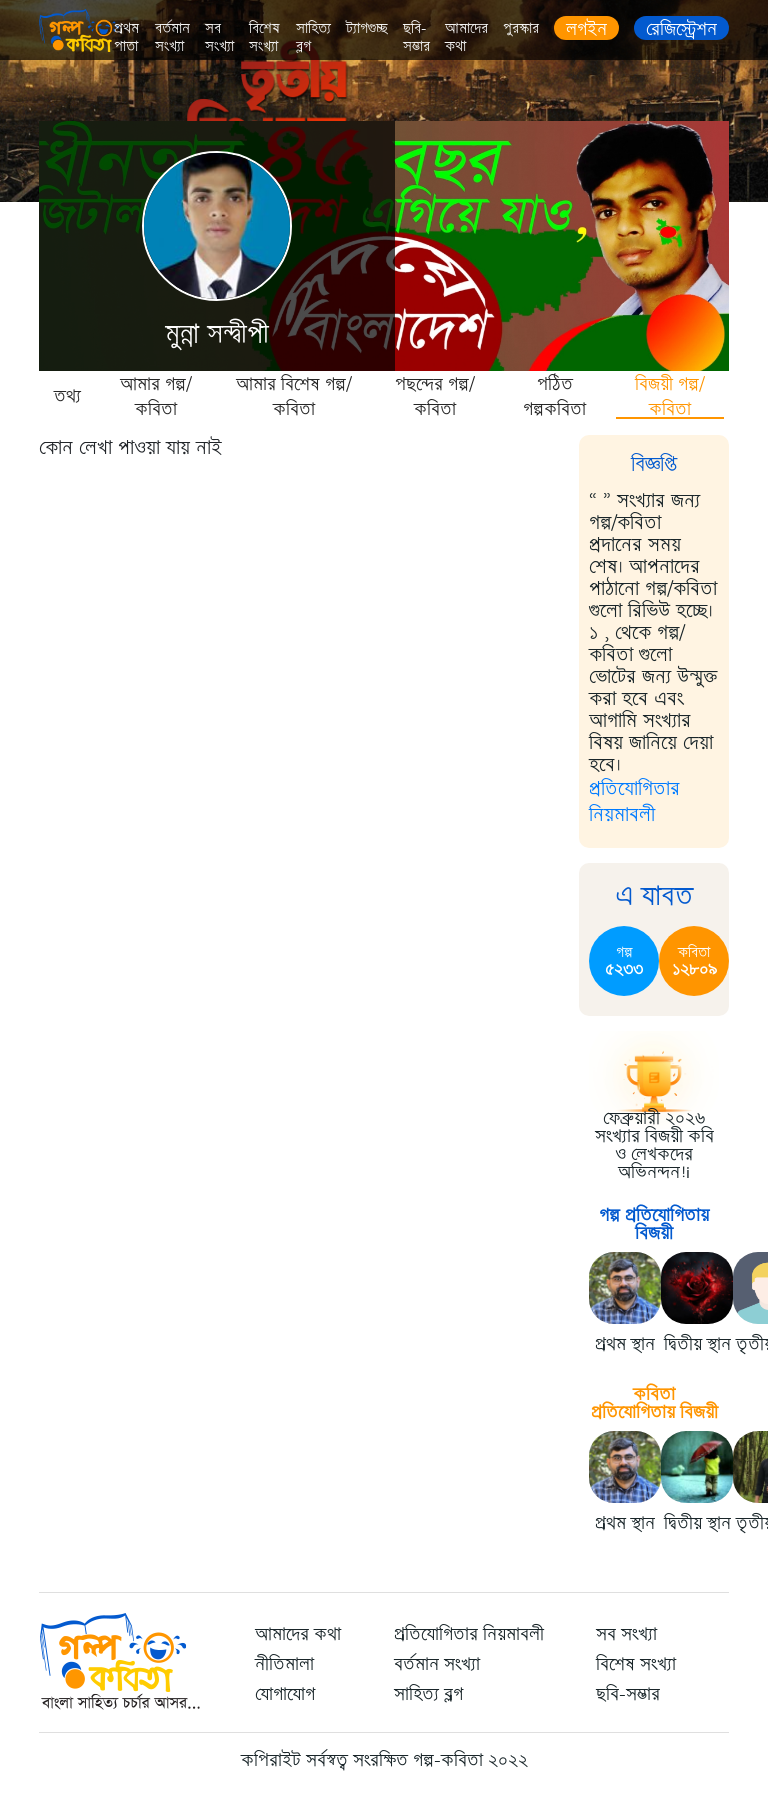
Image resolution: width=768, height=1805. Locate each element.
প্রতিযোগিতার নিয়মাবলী (634, 801)
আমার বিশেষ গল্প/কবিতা (294, 396)
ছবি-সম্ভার (416, 37)
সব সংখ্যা (219, 37)
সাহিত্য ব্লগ (313, 37)
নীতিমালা (284, 1664)
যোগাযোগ (285, 1694)
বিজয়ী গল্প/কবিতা (670, 396)
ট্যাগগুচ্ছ (367, 28)
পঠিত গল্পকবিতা (554, 396)
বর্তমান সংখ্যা (172, 37)
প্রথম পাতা (126, 37)
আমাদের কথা (466, 37)
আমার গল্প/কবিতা (156, 396)
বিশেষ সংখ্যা (264, 37)
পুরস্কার (521, 28)
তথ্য (67, 396)
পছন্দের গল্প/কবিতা (435, 396)
